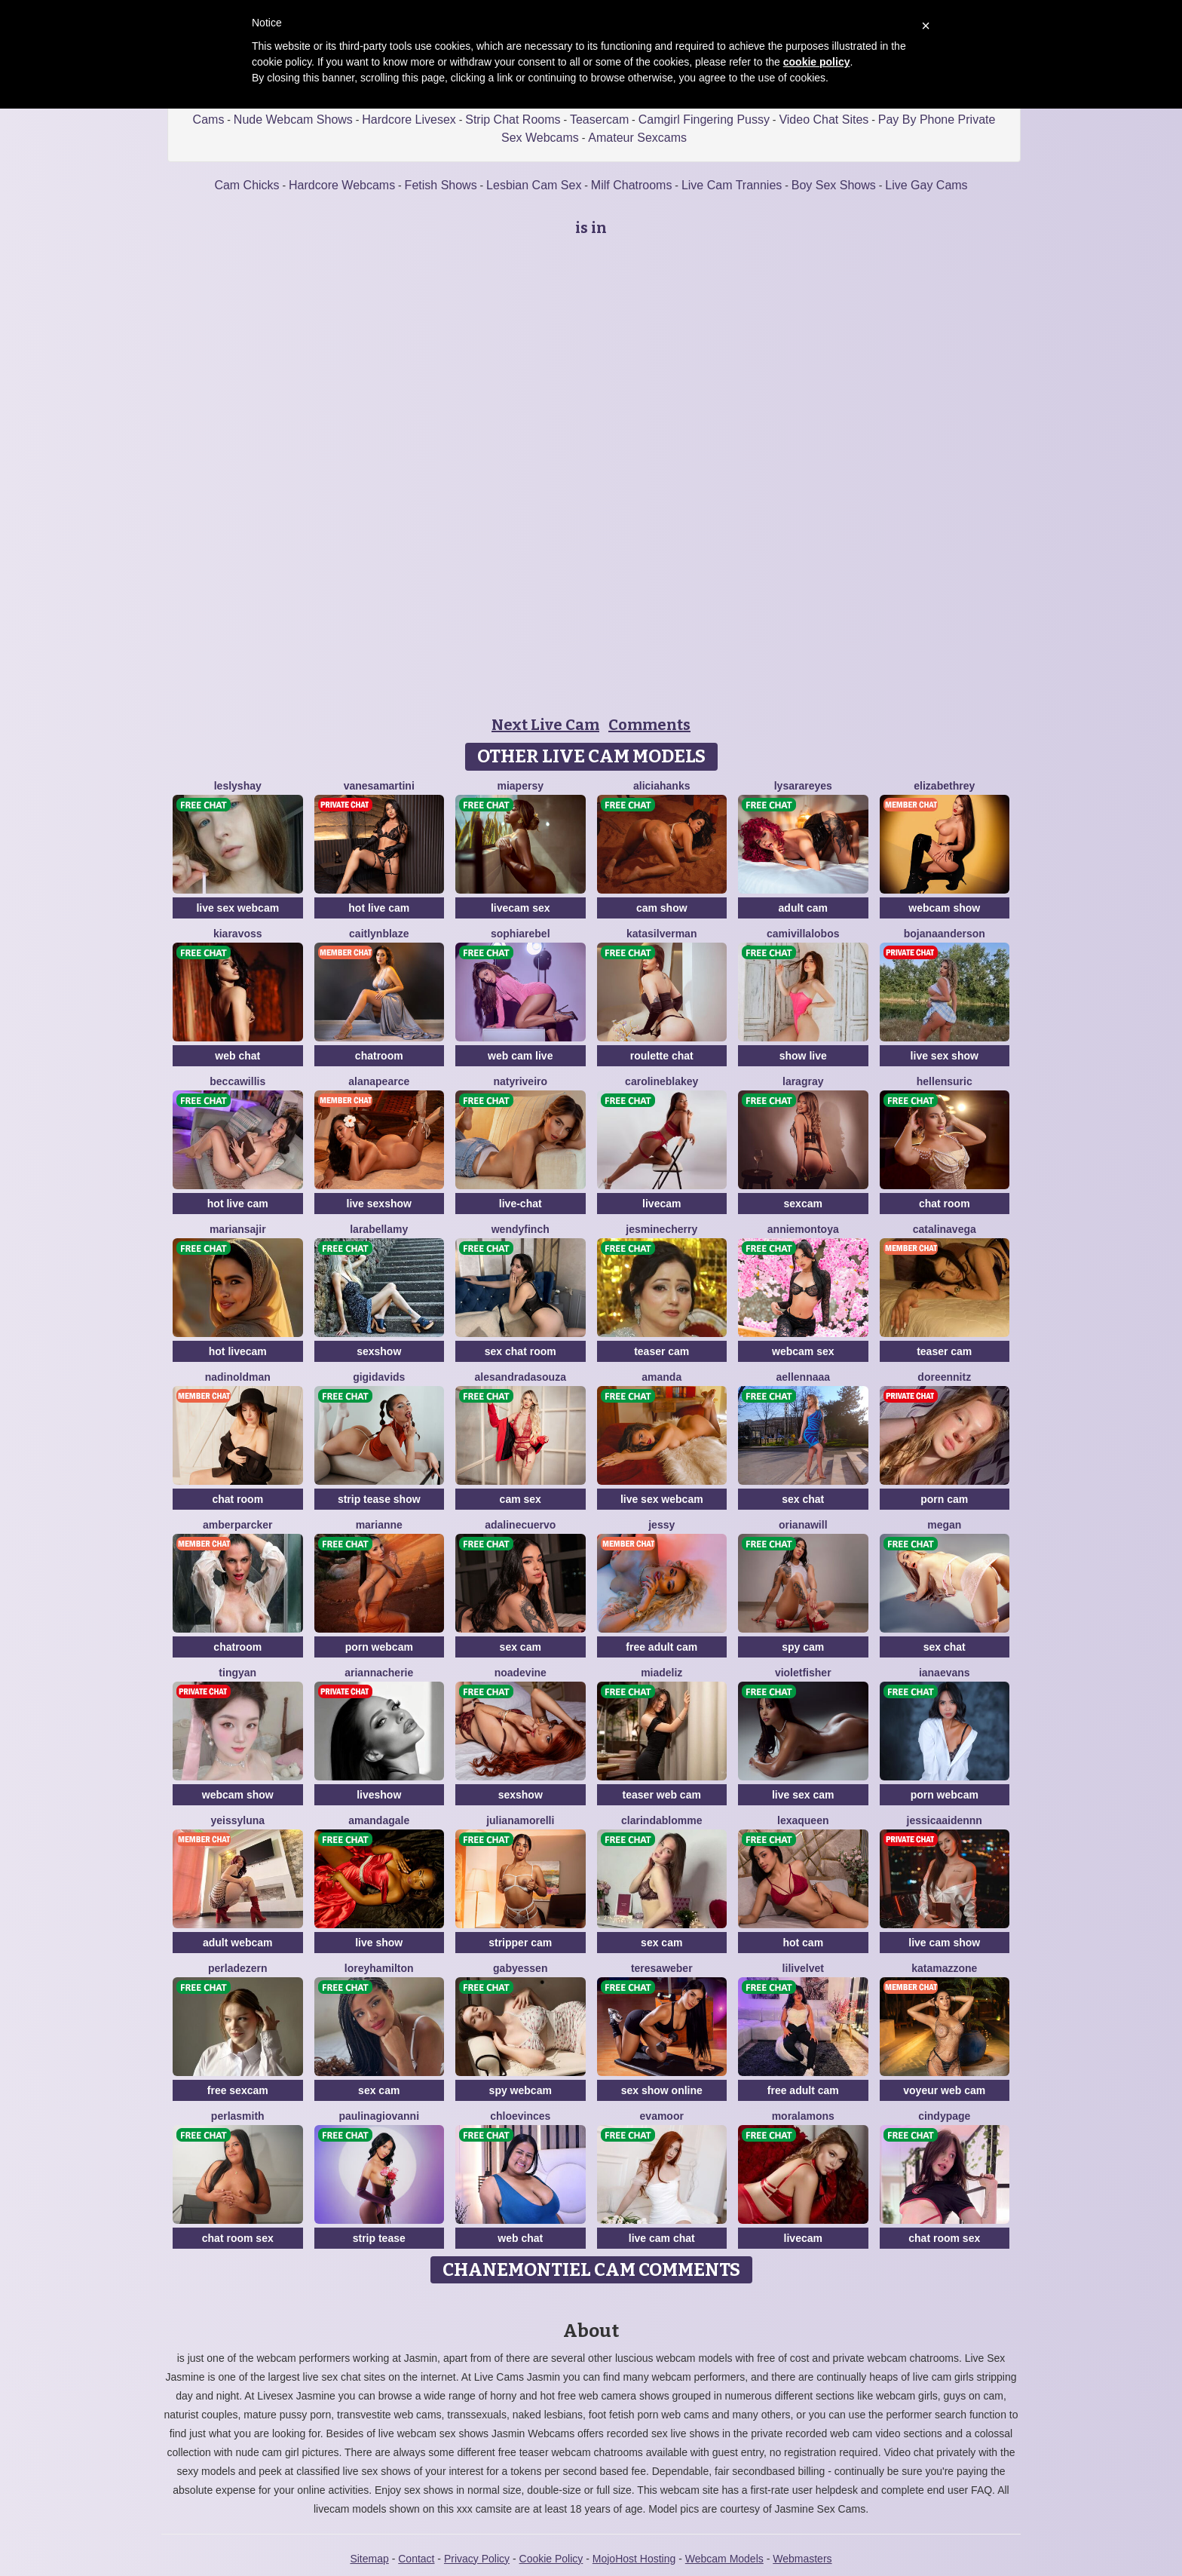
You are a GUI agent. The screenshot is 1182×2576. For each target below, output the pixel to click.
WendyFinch (520, 1229)
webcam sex (803, 1351)
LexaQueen (802, 1820)
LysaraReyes (803, 786)
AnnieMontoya (803, 1229)
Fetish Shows (441, 185)
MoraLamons (803, 2116)
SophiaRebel (520, 934)
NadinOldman (238, 1377)
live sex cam (803, 1795)
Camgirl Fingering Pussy (704, 119)
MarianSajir (238, 1229)
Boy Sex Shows (834, 185)
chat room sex (238, 2238)
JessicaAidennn (944, 1820)
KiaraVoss (237, 934)
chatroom (379, 1056)
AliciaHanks (662, 786)
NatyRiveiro (520, 1081)
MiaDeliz (661, 1673)
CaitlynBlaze (379, 934)
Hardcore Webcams (342, 185)
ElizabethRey (944, 786)
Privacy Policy (477, 2559)
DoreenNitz (944, 1377)
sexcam (803, 1204)
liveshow (379, 1795)
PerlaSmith (238, 2116)
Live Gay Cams (926, 185)
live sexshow (379, 1204)
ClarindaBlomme (661, 1820)
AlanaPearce (378, 1081)
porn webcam (379, 1647)
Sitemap (369, 2559)
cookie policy (816, 62)
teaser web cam (662, 1795)
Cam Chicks (246, 185)
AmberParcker (238, 1525)
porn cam (944, 1499)
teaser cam (661, 1351)
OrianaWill (803, 1525)
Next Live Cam (545, 725)
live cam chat (662, 2238)
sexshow (379, 1351)
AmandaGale (378, 1820)
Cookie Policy (551, 2559)
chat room (944, 1204)
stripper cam (520, 1943)
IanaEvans (944, 1673)
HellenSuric (944, 1081)
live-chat (520, 1204)
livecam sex (520, 908)
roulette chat (662, 1056)
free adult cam (661, 1647)
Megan (944, 1525)
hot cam (802, 1943)
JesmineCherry (661, 1229)
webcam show (944, 908)
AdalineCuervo (520, 1525)
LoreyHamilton (379, 1968)
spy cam (803, 1647)
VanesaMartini (379, 786)
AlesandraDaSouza (520, 1377)
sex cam (520, 1647)
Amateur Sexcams (637, 137)
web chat (237, 1056)
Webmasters (802, 2559)
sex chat (803, 1499)
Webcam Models (724, 2559)
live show (379, 1943)
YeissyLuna (237, 1820)
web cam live (520, 1056)
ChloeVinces (520, 2116)
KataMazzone (944, 1968)
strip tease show (379, 1499)
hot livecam (238, 1351)
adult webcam (238, 1943)
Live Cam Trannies (731, 185)
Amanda (661, 1377)
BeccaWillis (237, 1081)
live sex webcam (237, 908)
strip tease (379, 2238)
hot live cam (378, 908)
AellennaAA (803, 1377)
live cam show (944, 1943)
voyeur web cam (944, 2090)
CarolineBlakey (661, 1081)
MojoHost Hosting (634, 2559)
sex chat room (520, 1351)
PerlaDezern (238, 1968)
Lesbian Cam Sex (533, 185)
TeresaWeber (662, 1968)
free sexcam (237, 2090)
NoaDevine (521, 1673)
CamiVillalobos (803, 934)
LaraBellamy (379, 1229)
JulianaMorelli (520, 1820)
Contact (416, 2559)
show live (803, 1056)
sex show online (662, 2090)
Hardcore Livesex (409, 119)
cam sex (520, 1499)
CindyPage (944, 2116)
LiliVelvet (803, 1968)
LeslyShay (238, 786)
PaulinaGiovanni (378, 2116)
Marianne (379, 1525)
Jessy (661, 1525)
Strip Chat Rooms (512, 119)
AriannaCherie (378, 1673)
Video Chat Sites (823, 119)
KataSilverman (661, 934)
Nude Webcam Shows (293, 119)
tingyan (237, 1673)
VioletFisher (803, 1673)
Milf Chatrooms (631, 185)
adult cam (803, 908)
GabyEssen (520, 1968)
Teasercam (599, 119)
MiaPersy (521, 786)
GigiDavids (379, 1377)
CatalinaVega (944, 1229)
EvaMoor (662, 2116)
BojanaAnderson (944, 934)
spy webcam (520, 2090)
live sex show (944, 1056)
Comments (649, 725)
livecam (661, 1204)
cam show (661, 908)
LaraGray (802, 1081)
